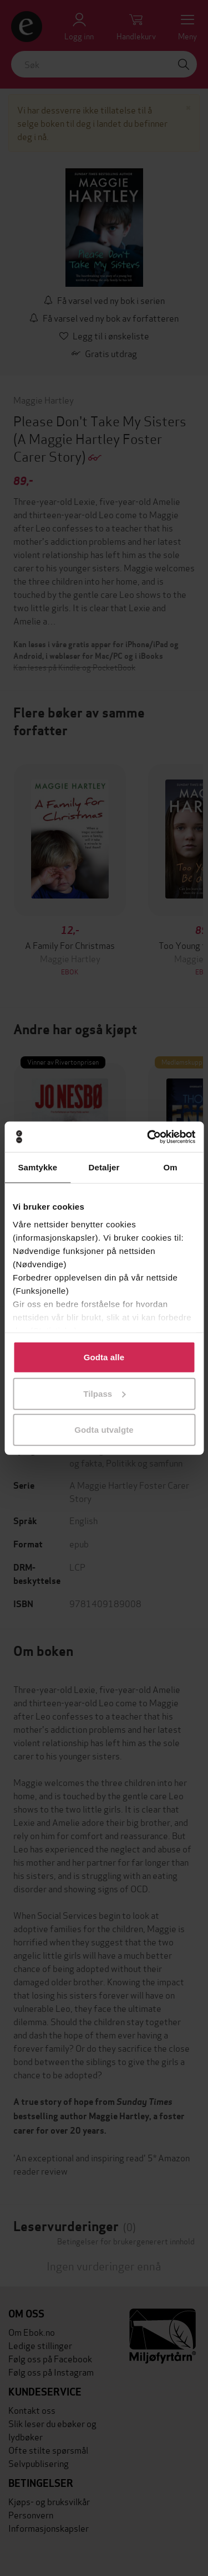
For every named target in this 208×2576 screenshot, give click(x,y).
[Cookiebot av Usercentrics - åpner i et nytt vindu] (148, 1136)
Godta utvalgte (103, 1429)
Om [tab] (170, 1167)
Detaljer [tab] (104, 1167)
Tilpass (104, 1393)
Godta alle (104, 1357)
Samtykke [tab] (37, 1167)
